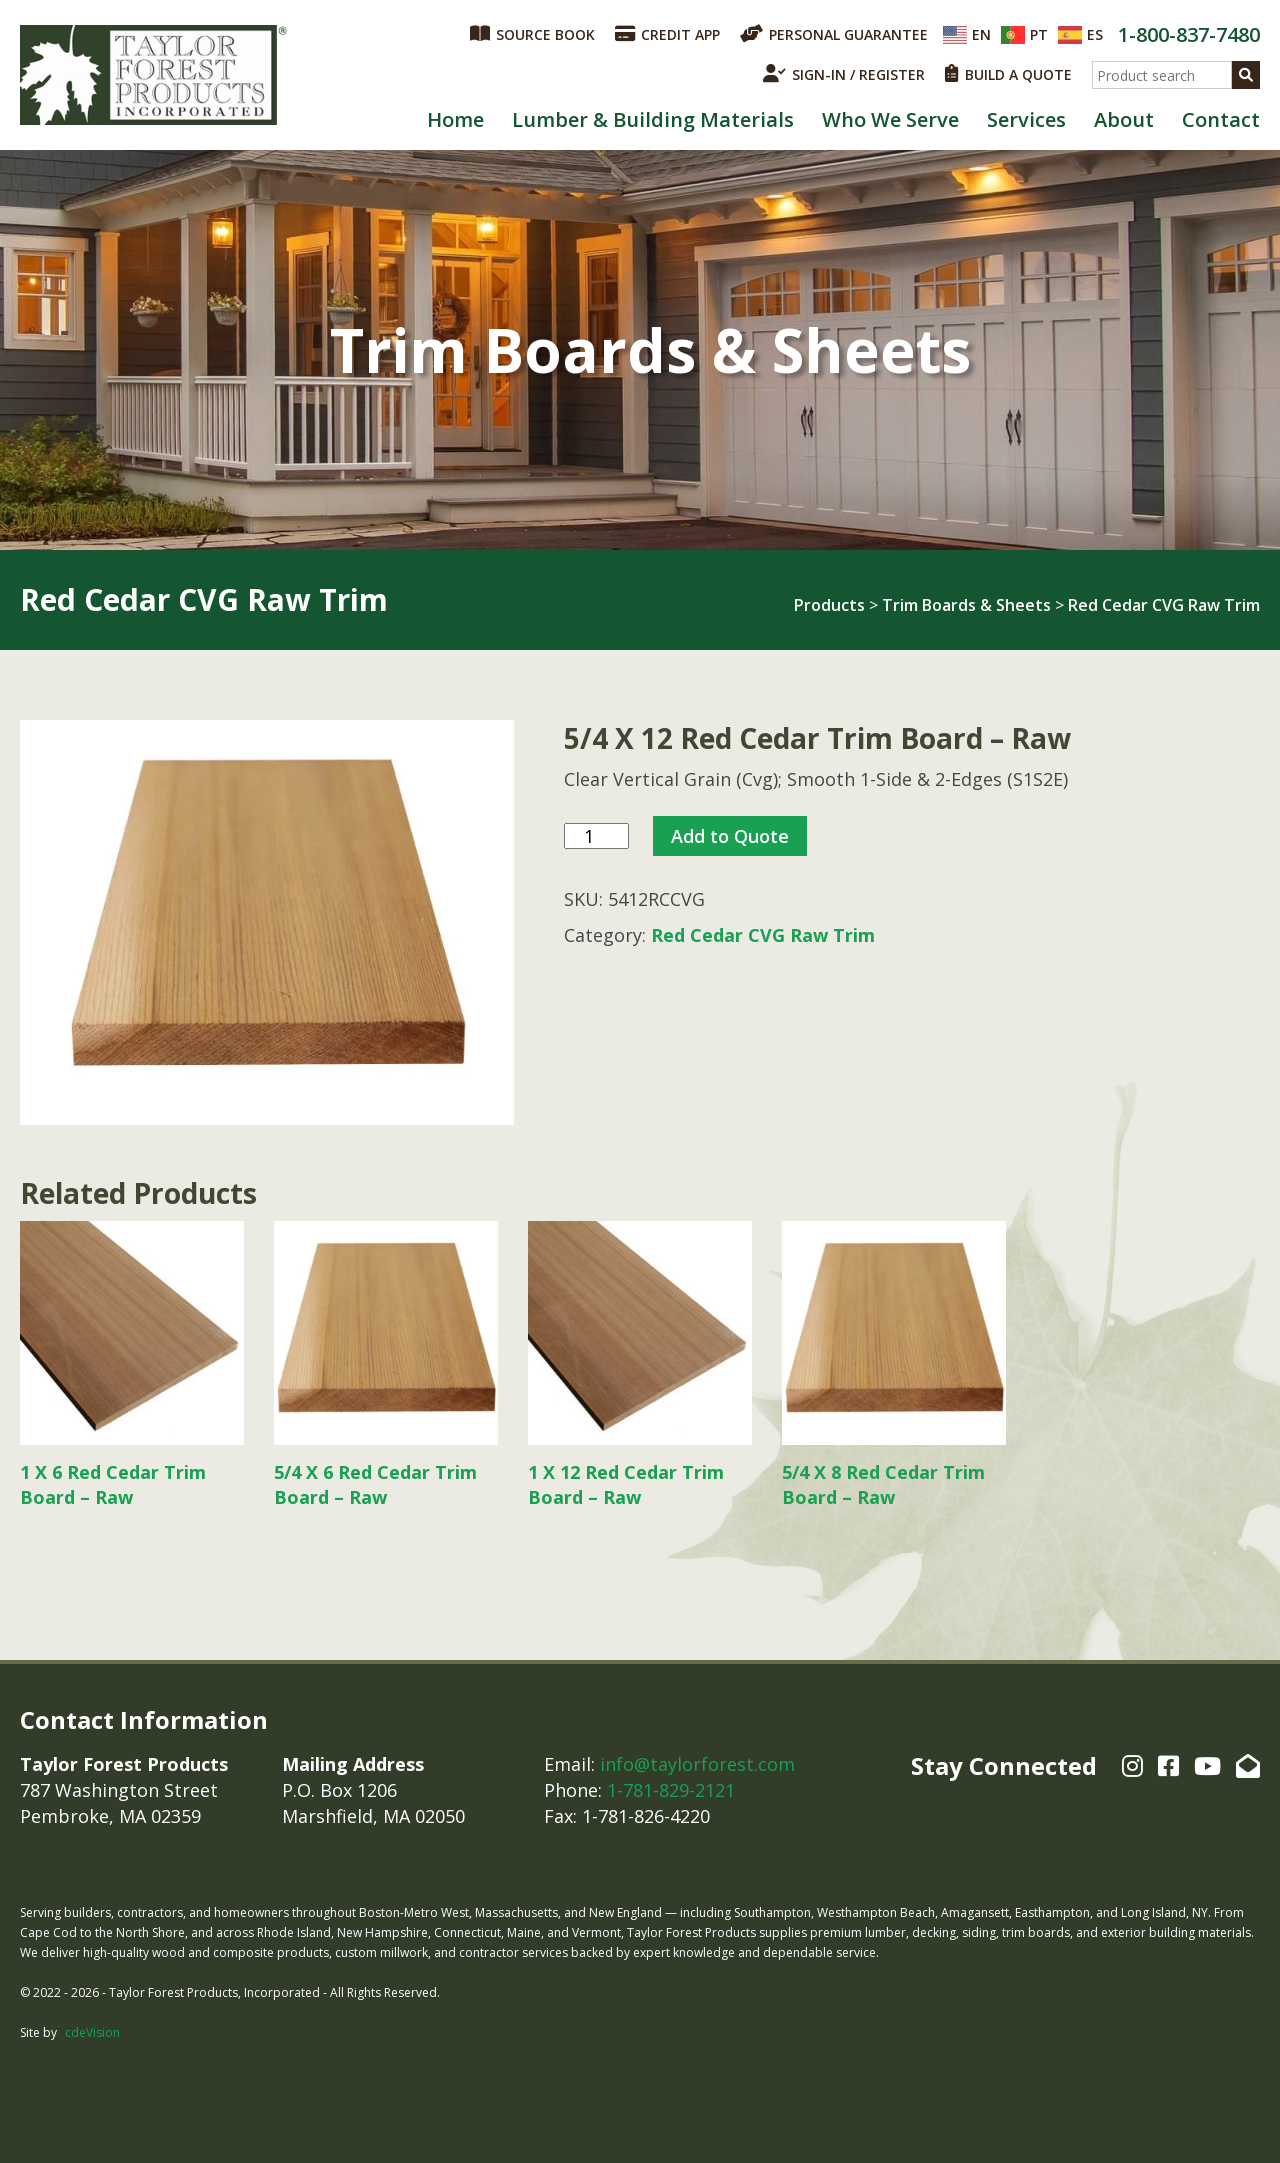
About (1124, 119)
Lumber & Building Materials (653, 119)
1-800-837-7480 (1189, 34)
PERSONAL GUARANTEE (834, 34)
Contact (1221, 119)
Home (455, 119)
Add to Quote (730, 836)
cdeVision (92, 2032)
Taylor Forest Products (154, 75)
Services (1026, 119)
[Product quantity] (596, 836)
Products (829, 605)
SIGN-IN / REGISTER (844, 74)
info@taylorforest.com (697, 1764)
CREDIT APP (667, 34)
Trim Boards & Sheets (966, 605)
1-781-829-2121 (671, 1790)
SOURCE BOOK (532, 34)
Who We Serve (890, 119)
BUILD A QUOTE (1008, 74)
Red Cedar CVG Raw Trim (1164, 605)
